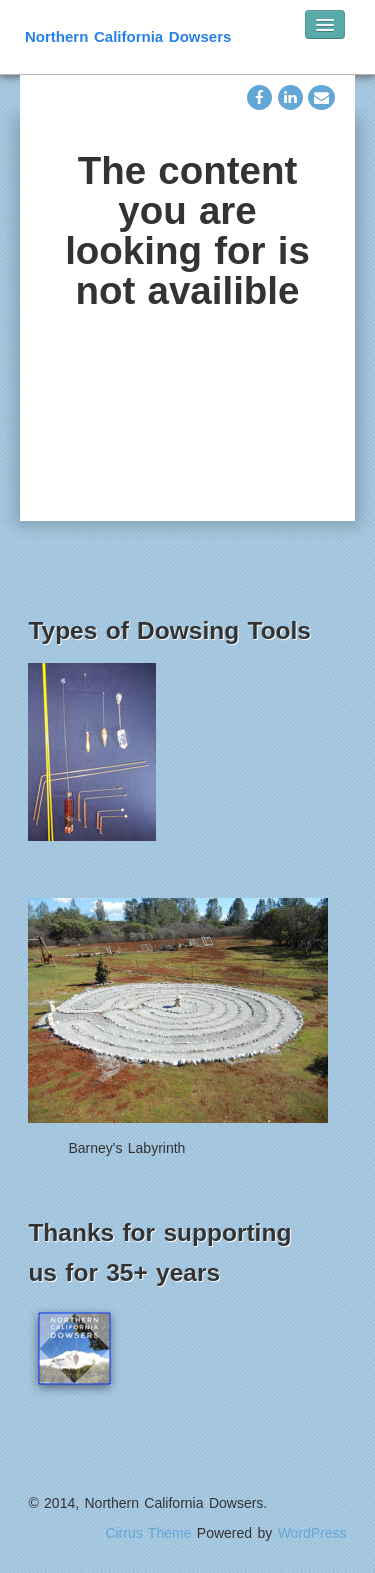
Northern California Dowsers (128, 36)
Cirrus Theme (148, 1533)
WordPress (312, 1533)
